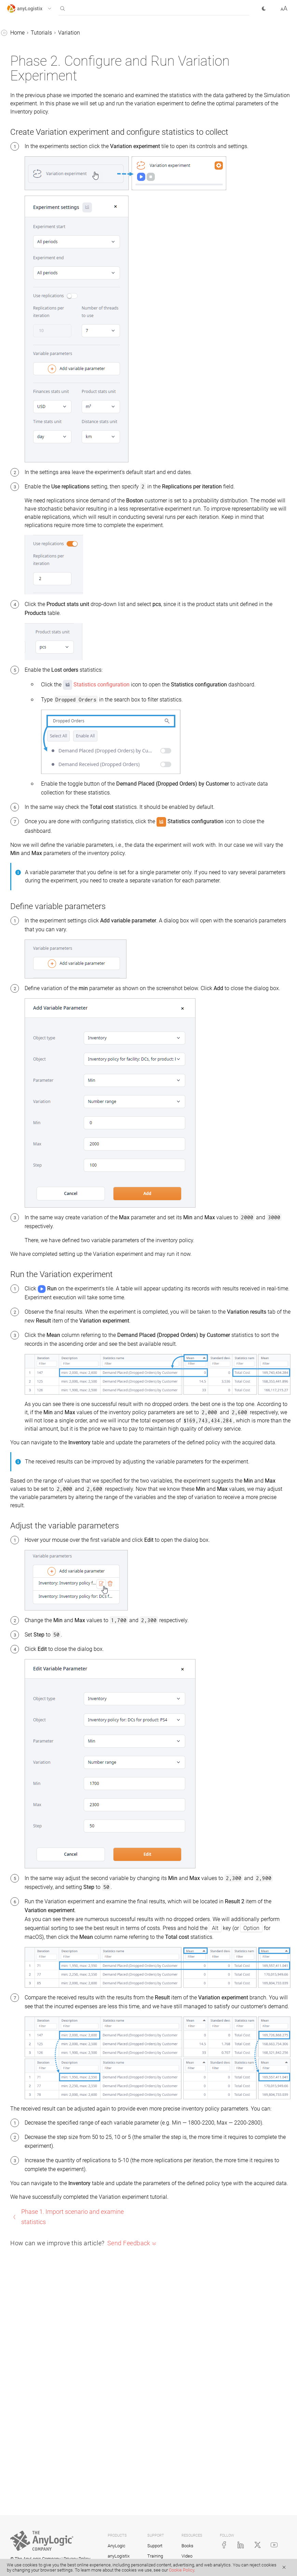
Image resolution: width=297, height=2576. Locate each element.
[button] (35, 8)
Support (154, 2545)
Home (120, 32)
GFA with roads (31, 111)
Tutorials (17, 85)
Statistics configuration (204, 739)
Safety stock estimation (41, 233)
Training (155, 2556)
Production (26, 163)
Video (186, 2556)
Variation (24, 176)
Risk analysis (29, 246)
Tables (15, 59)
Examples (18, 285)
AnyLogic (116, 2545)
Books (187, 2545)
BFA (18, 124)
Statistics (18, 72)
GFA (18, 98)
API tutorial (26, 272)
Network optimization (39, 137)
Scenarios (18, 46)
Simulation (26, 150)
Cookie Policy (181, 2570)
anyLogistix (21, 33)
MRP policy (26, 259)
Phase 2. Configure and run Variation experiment (51, 216)
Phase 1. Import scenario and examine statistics (49, 194)
